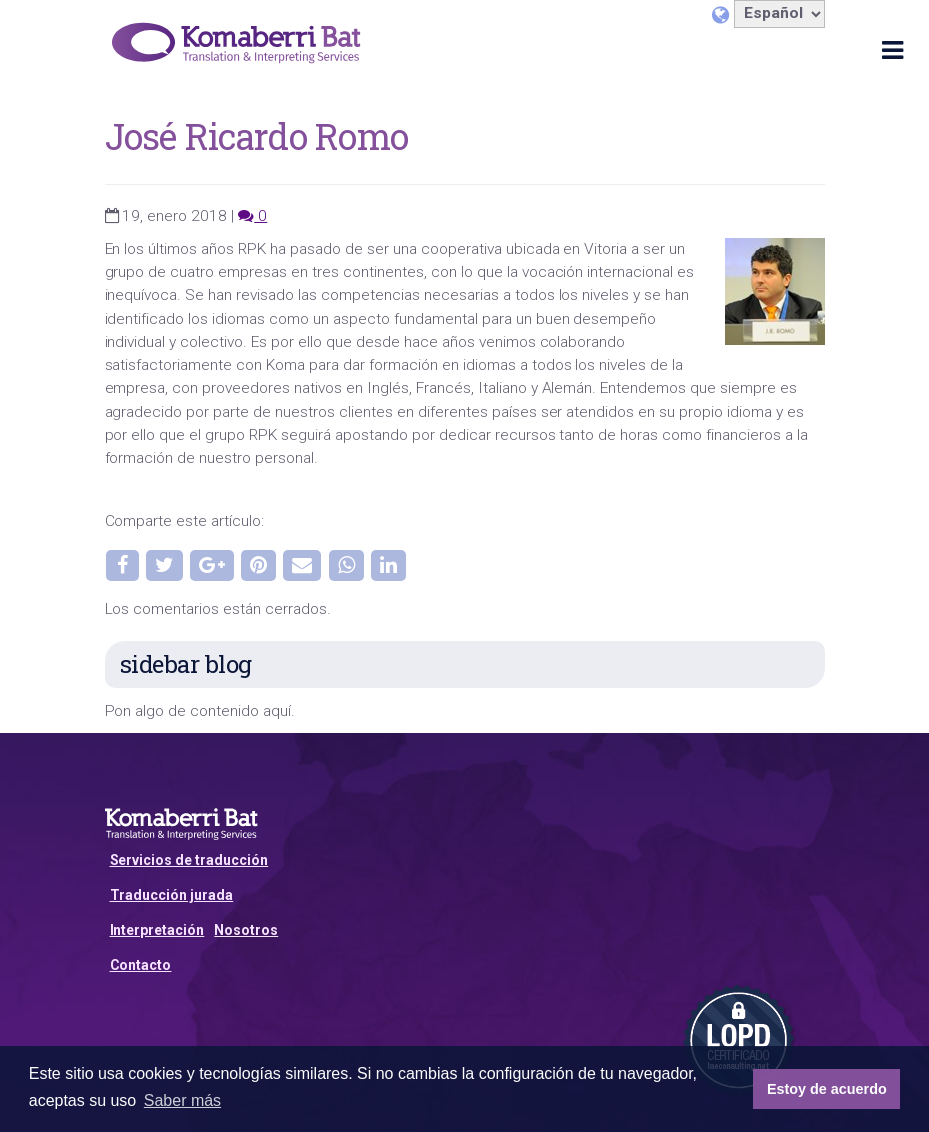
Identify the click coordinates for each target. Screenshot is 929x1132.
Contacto (141, 965)
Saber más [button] (182, 1100)
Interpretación (157, 930)
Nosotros (246, 930)
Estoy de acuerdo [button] (827, 1089)
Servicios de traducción (189, 860)
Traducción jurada (172, 895)
